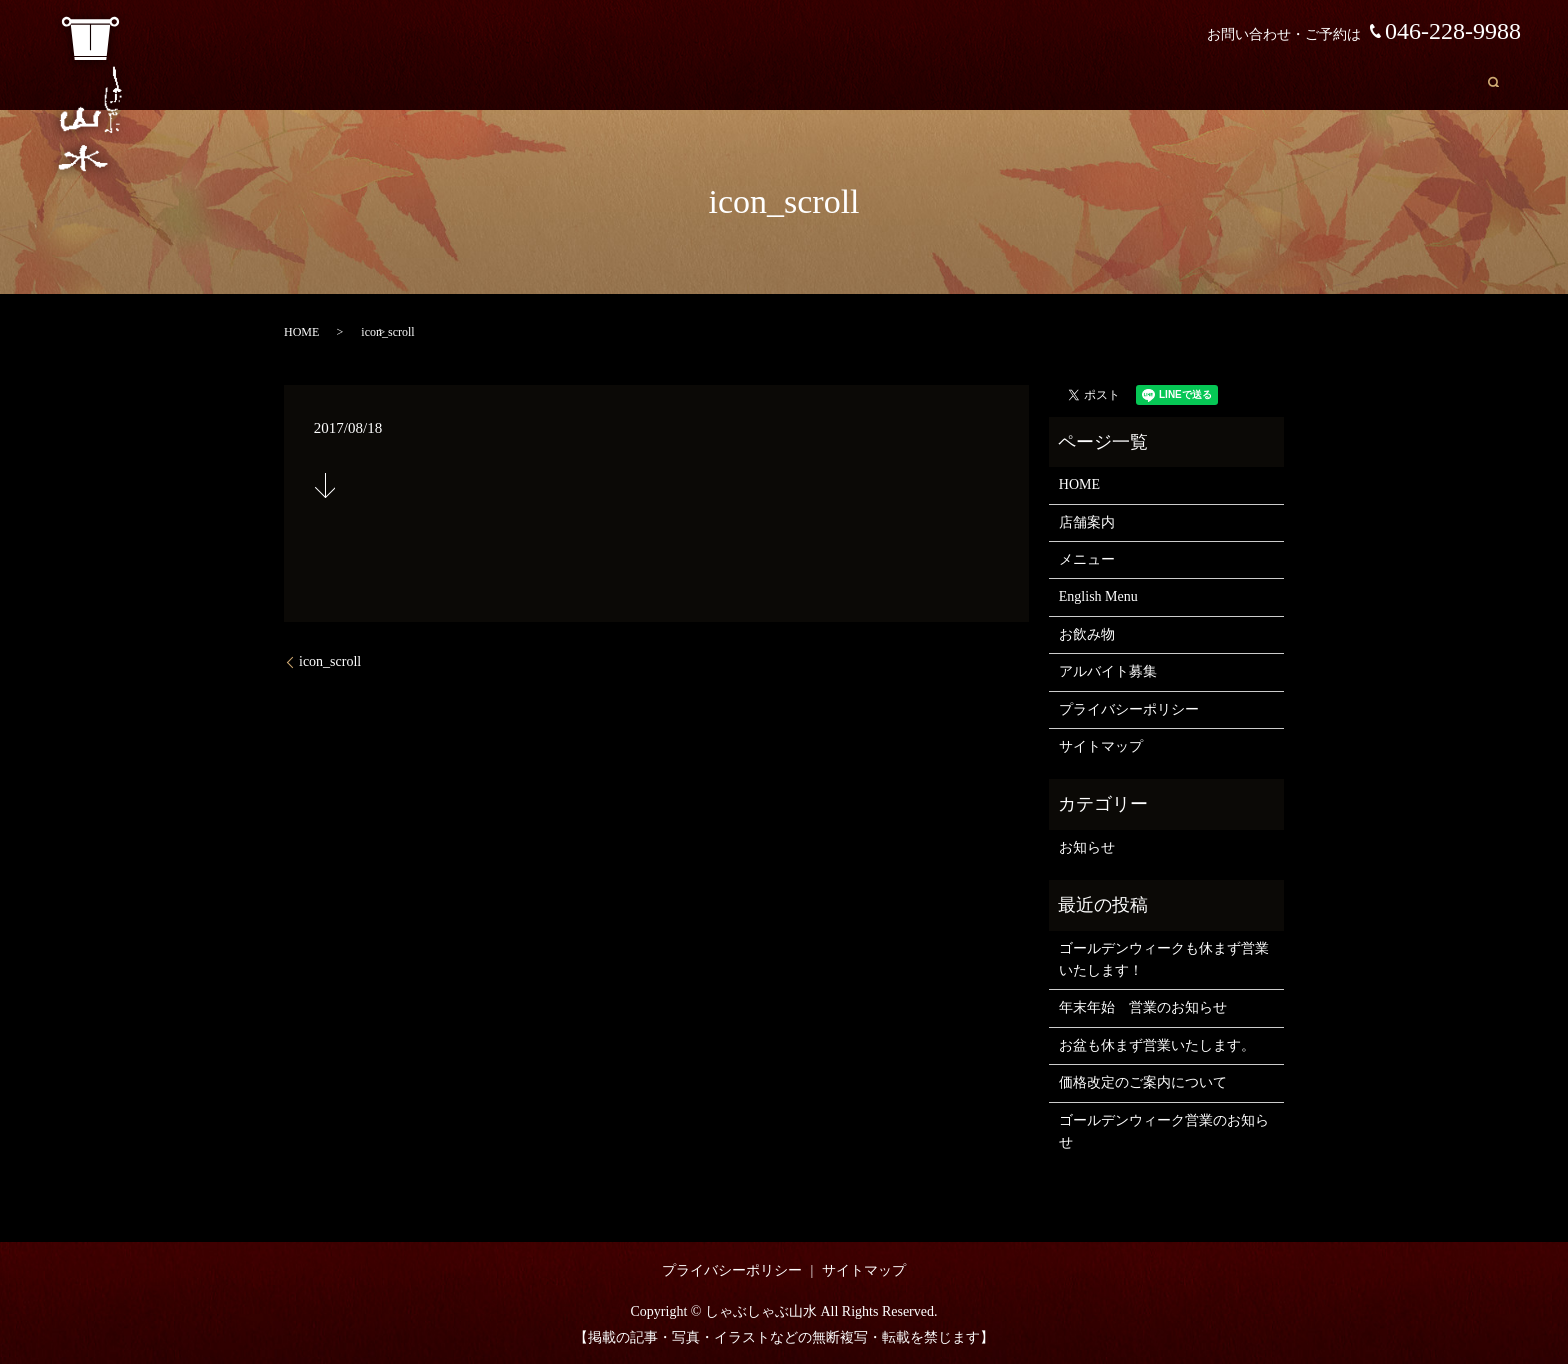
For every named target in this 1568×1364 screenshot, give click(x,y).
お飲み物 (1417, 80)
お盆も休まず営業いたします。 (1157, 1045)
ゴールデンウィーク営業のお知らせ (1164, 1131)
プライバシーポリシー (1129, 709)
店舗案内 (1125, 80)
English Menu (1316, 80)
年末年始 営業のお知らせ (1143, 1007)
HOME (1043, 80)
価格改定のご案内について (1143, 1082)
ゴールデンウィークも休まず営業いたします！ (1164, 959)
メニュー (1215, 80)
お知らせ (1087, 847)
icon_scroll (330, 661)
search (1494, 81)
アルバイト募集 (1108, 671)
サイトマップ (1101, 746)
